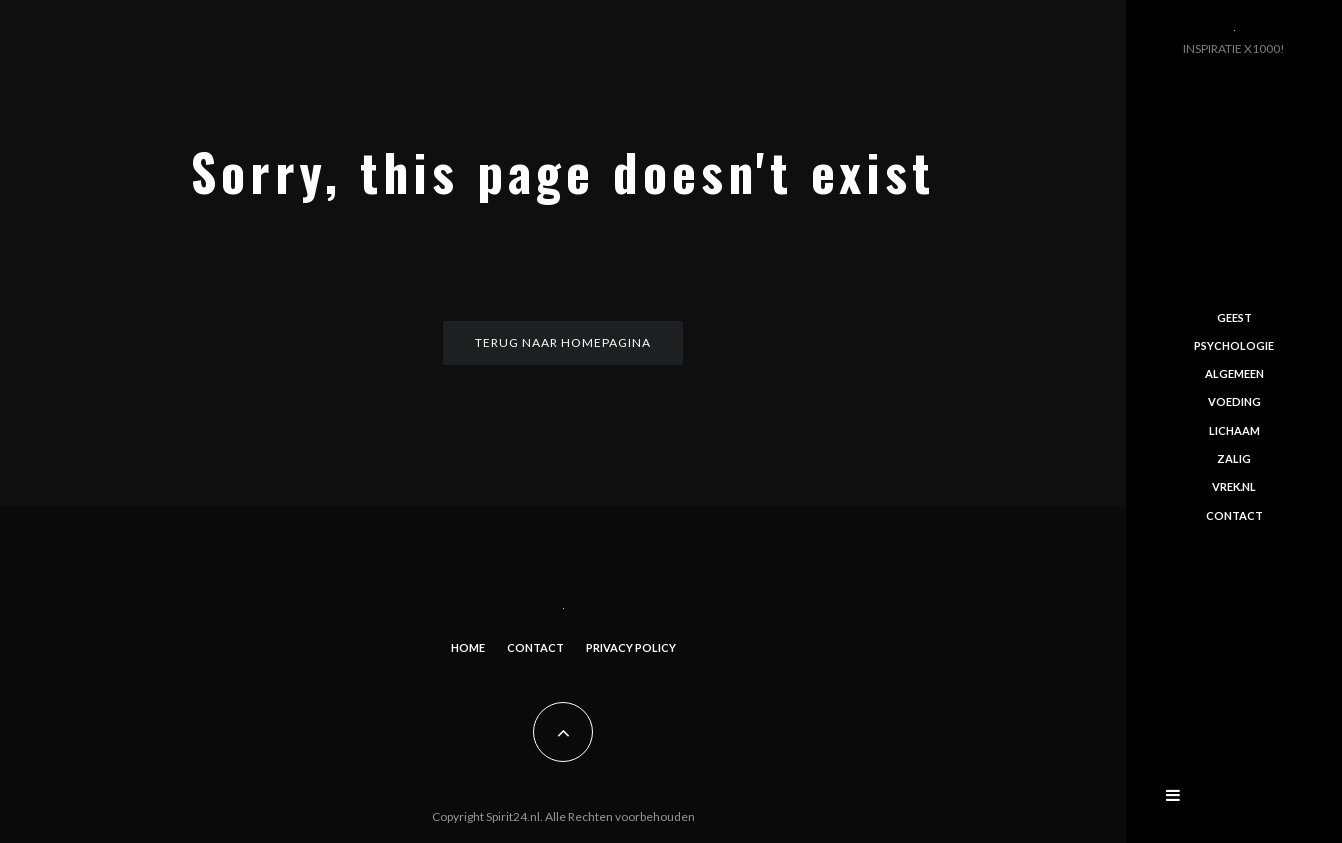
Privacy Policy (631, 647)
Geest (1234, 316)
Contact (535, 647)
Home (468, 647)
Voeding (1234, 401)
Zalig (1234, 458)
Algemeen (1234, 373)
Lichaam (1234, 430)
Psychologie (1234, 345)
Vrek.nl (1234, 486)
